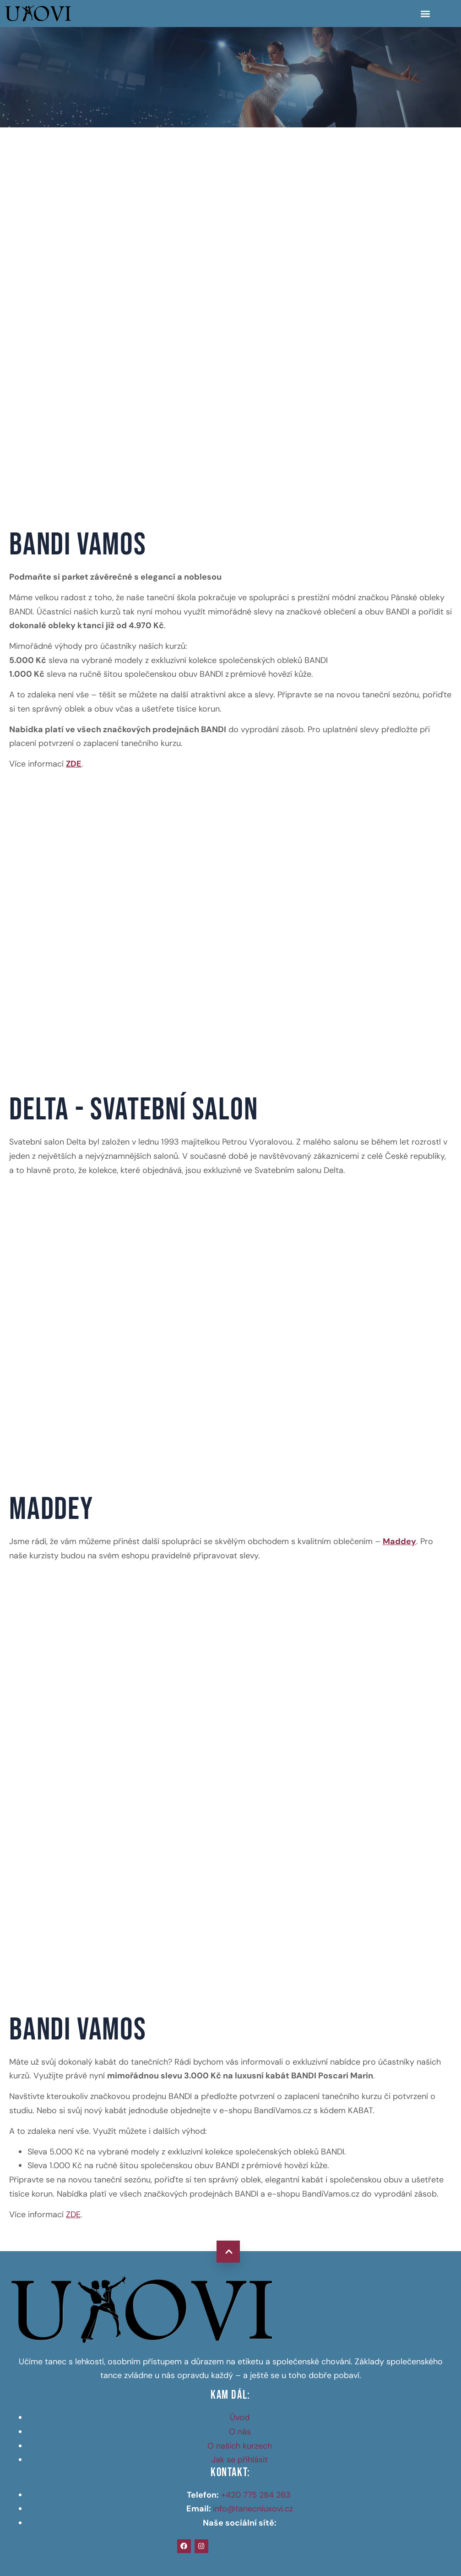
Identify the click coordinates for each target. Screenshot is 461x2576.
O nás (240, 2431)
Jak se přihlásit (240, 2459)
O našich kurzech (239, 2445)
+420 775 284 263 (257, 2494)
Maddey (399, 1541)
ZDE (73, 2214)
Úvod (239, 2417)
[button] (425, 13)
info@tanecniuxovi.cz (253, 2508)
